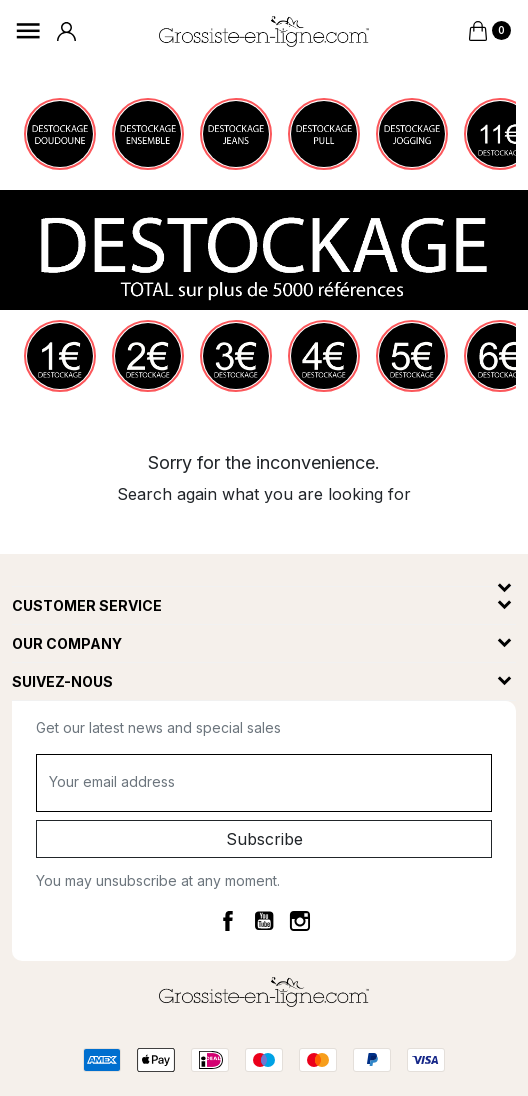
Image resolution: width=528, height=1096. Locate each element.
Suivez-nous (62, 681)
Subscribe (264, 839)
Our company (67, 643)
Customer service (87, 605)
